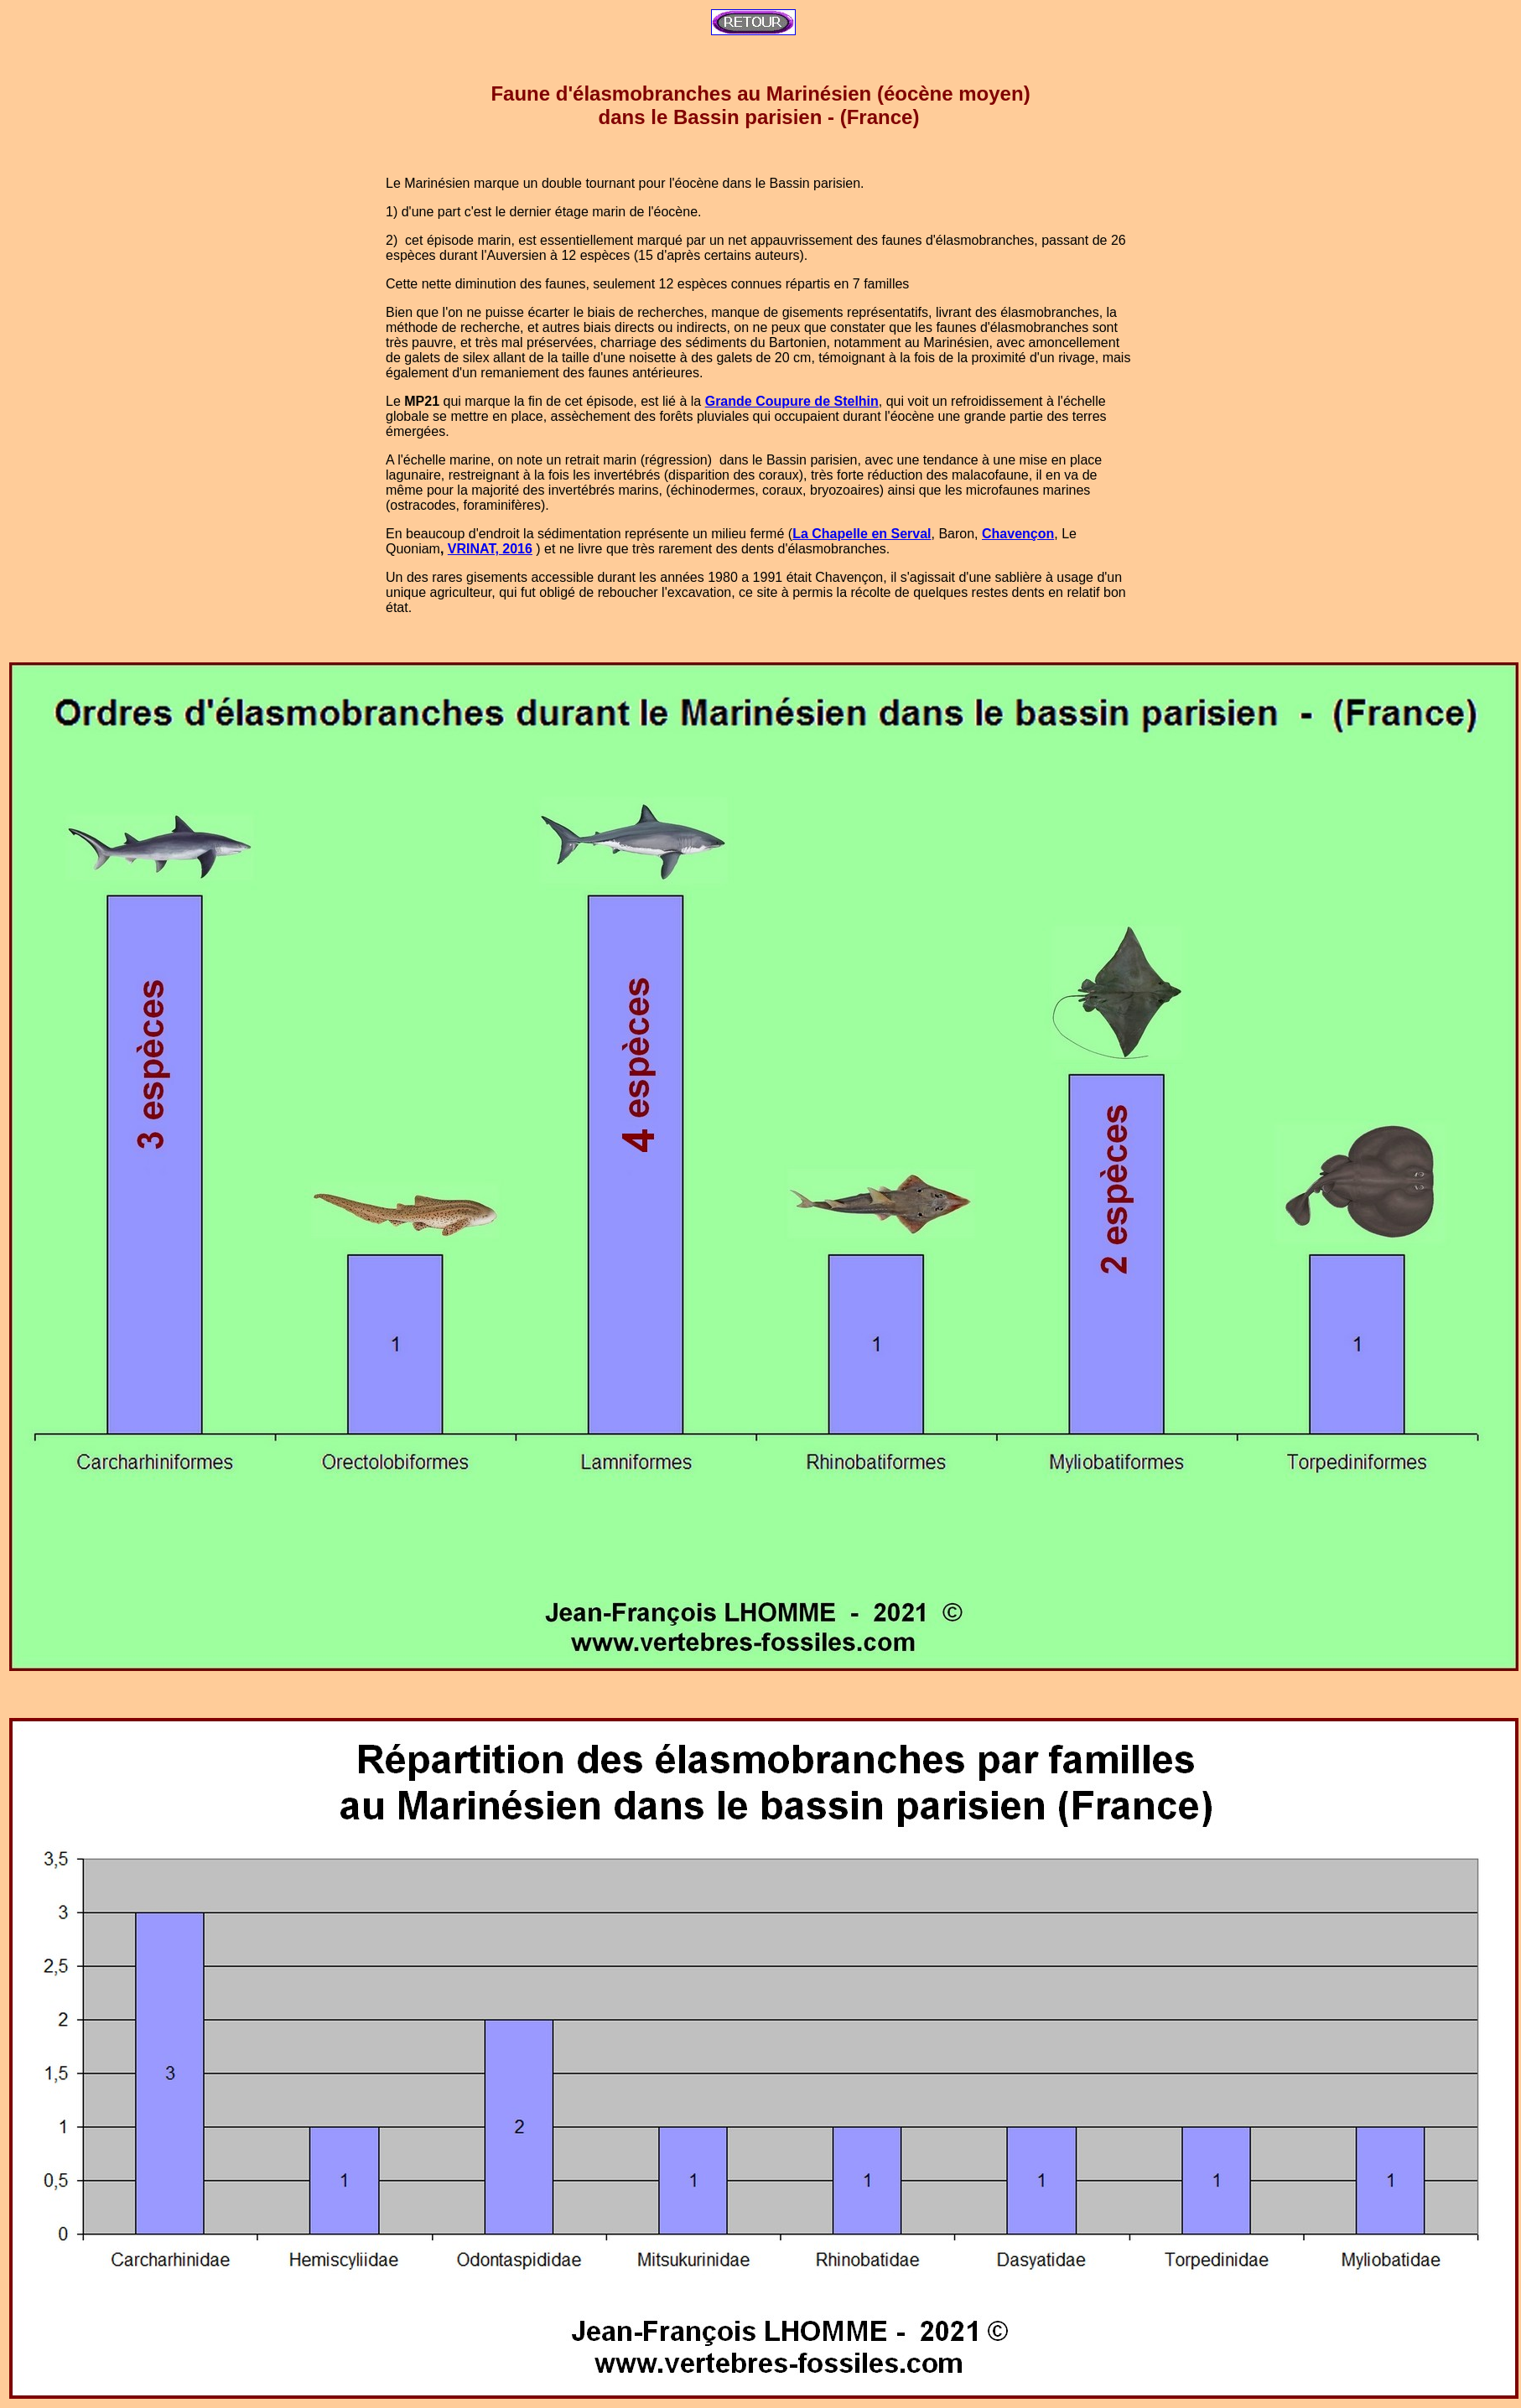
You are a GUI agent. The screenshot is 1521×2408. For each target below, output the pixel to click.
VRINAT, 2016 (490, 549)
